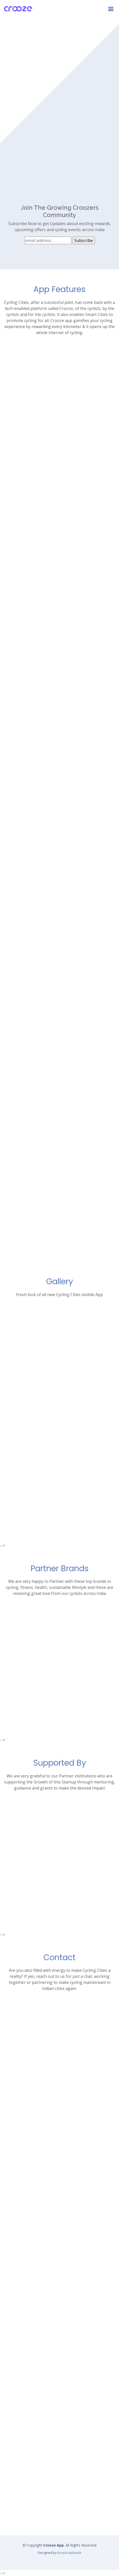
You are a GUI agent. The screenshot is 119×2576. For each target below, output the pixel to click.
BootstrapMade (69, 2552)
